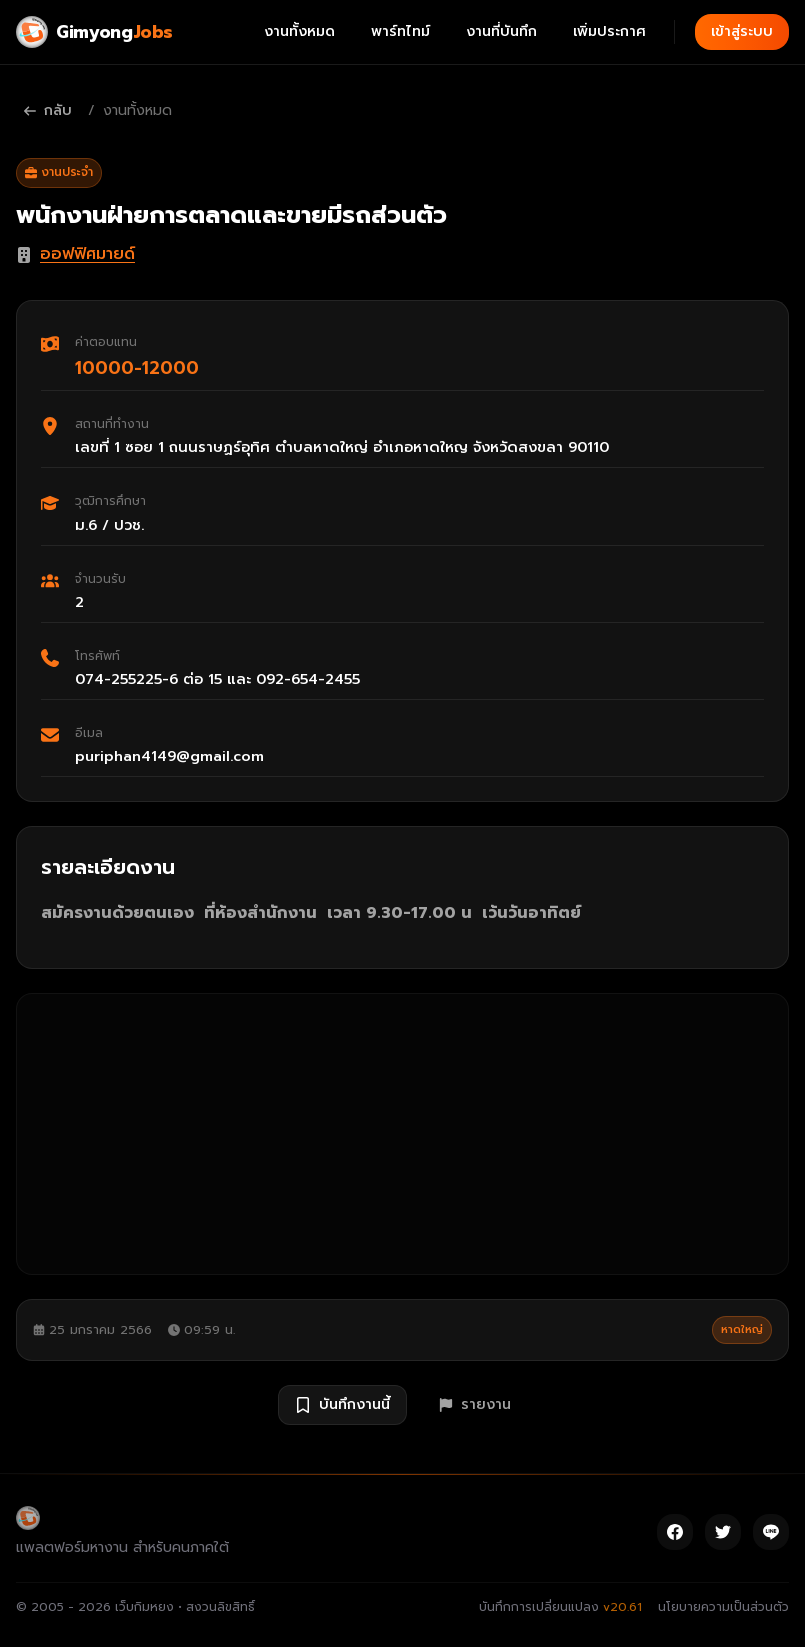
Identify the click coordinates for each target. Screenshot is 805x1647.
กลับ (48, 110)
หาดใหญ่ (742, 1329)
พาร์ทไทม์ (400, 31)
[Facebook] (675, 1532)
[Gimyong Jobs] (94, 32)
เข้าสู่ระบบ (742, 31)
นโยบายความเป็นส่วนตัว (723, 1607)
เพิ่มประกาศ (609, 31)
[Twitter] (723, 1532)
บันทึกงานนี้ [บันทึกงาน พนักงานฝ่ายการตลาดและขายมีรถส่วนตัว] (342, 1404)
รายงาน (475, 1404)
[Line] (771, 1532)
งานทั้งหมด (299, 31)
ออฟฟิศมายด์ (87, 254)
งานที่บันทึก (501, 31)
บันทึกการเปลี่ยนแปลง (560, 1607)
